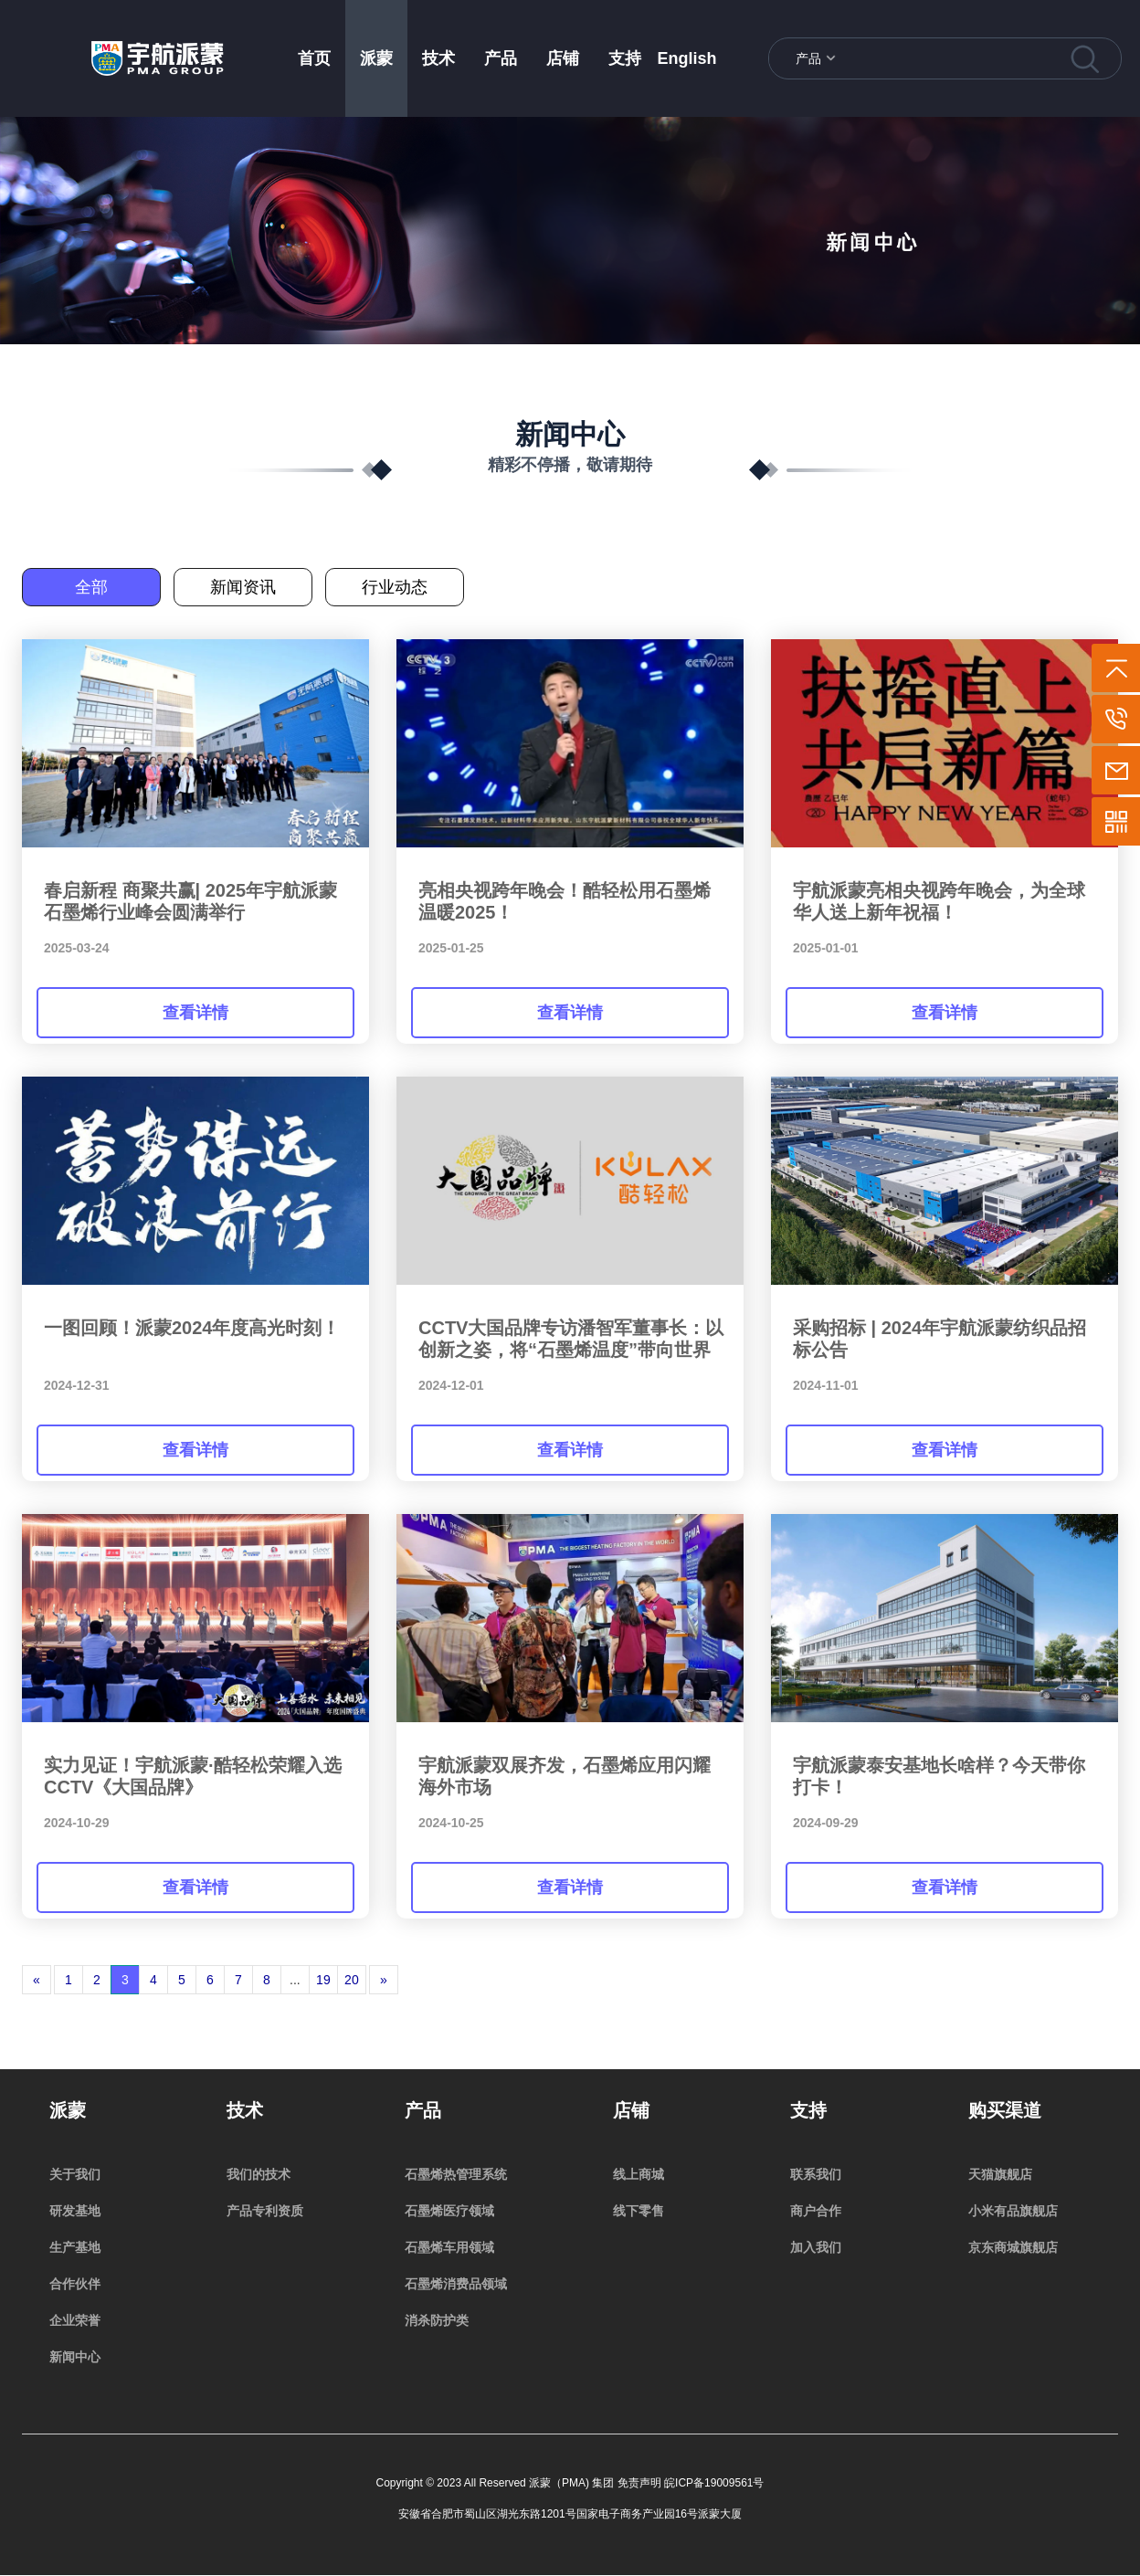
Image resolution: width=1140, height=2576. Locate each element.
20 (351, 1979)
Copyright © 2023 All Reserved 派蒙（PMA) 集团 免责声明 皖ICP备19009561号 (570, 2482)
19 (323, 1979)
